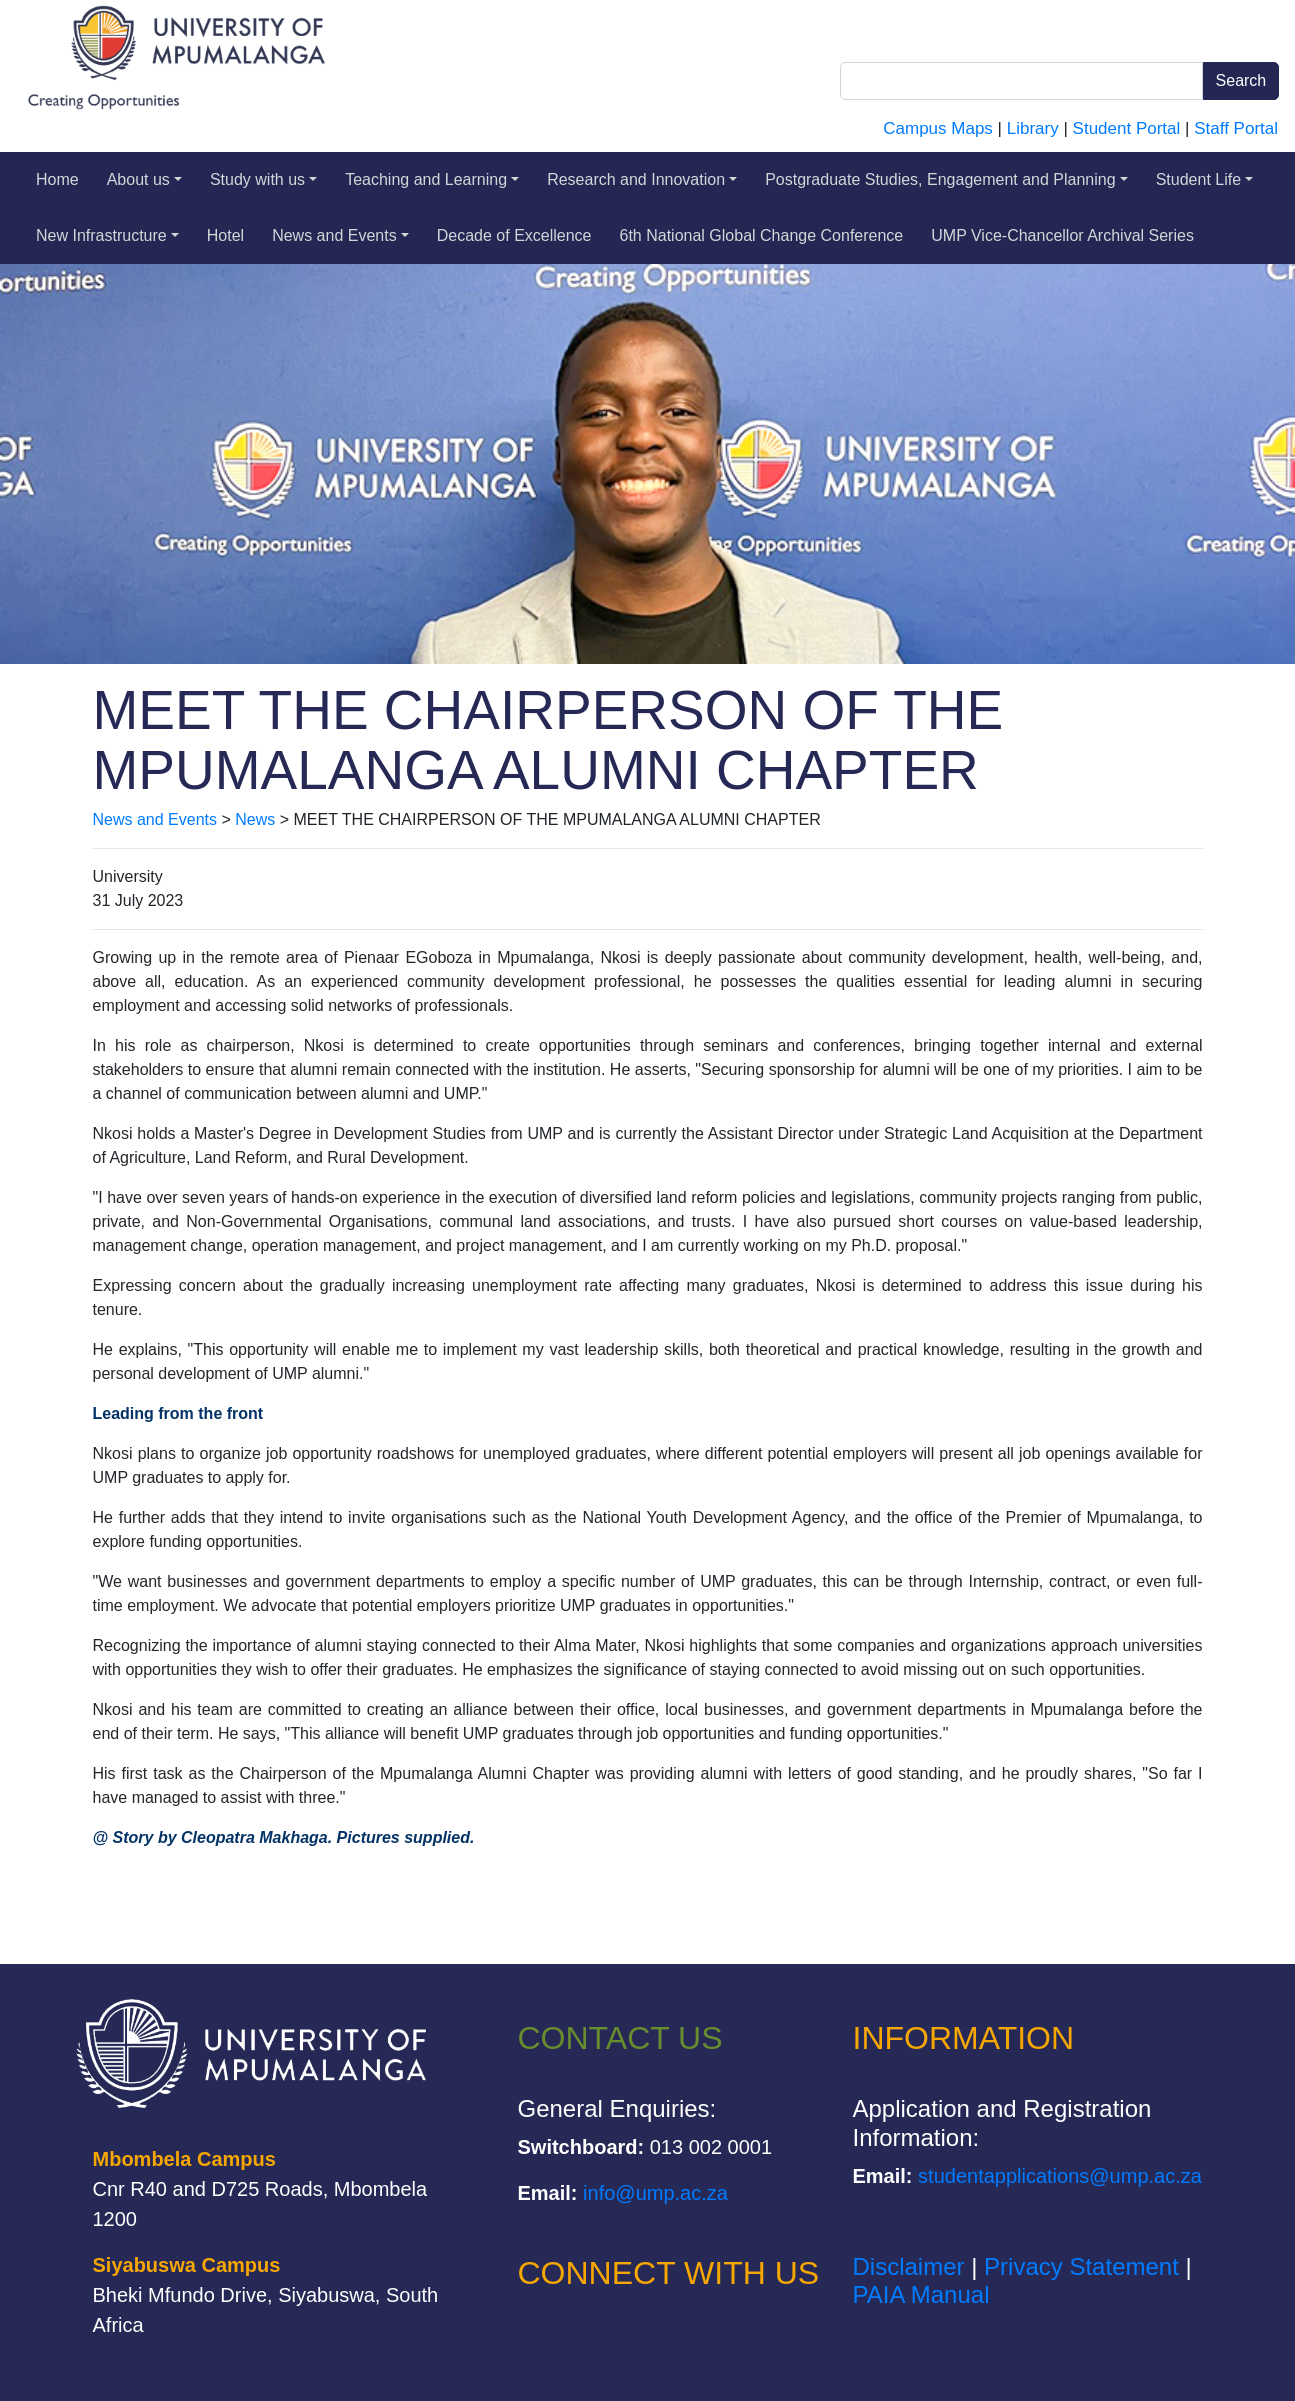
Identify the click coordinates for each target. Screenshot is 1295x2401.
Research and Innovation (642, 179)
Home (57, 179)
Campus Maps (938, 128)
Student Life (1204, 179)
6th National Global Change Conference (762, 235)
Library (1033, 128)
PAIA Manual (921, 2294)
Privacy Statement (1081, 2266)
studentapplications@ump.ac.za (1060, 2176)
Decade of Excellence (514, 235)
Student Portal (1127, 128)
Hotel (225, 235)
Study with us (263, 179)
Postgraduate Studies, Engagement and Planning (946, 179)
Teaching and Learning (432, 179)
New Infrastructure (107, 235)
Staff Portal (1236, 128)
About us (144, 179)
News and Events (340, 235)
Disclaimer (909, 2266)
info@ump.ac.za (655, 2193)
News (255, 819)
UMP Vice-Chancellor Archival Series (1062, 235)
